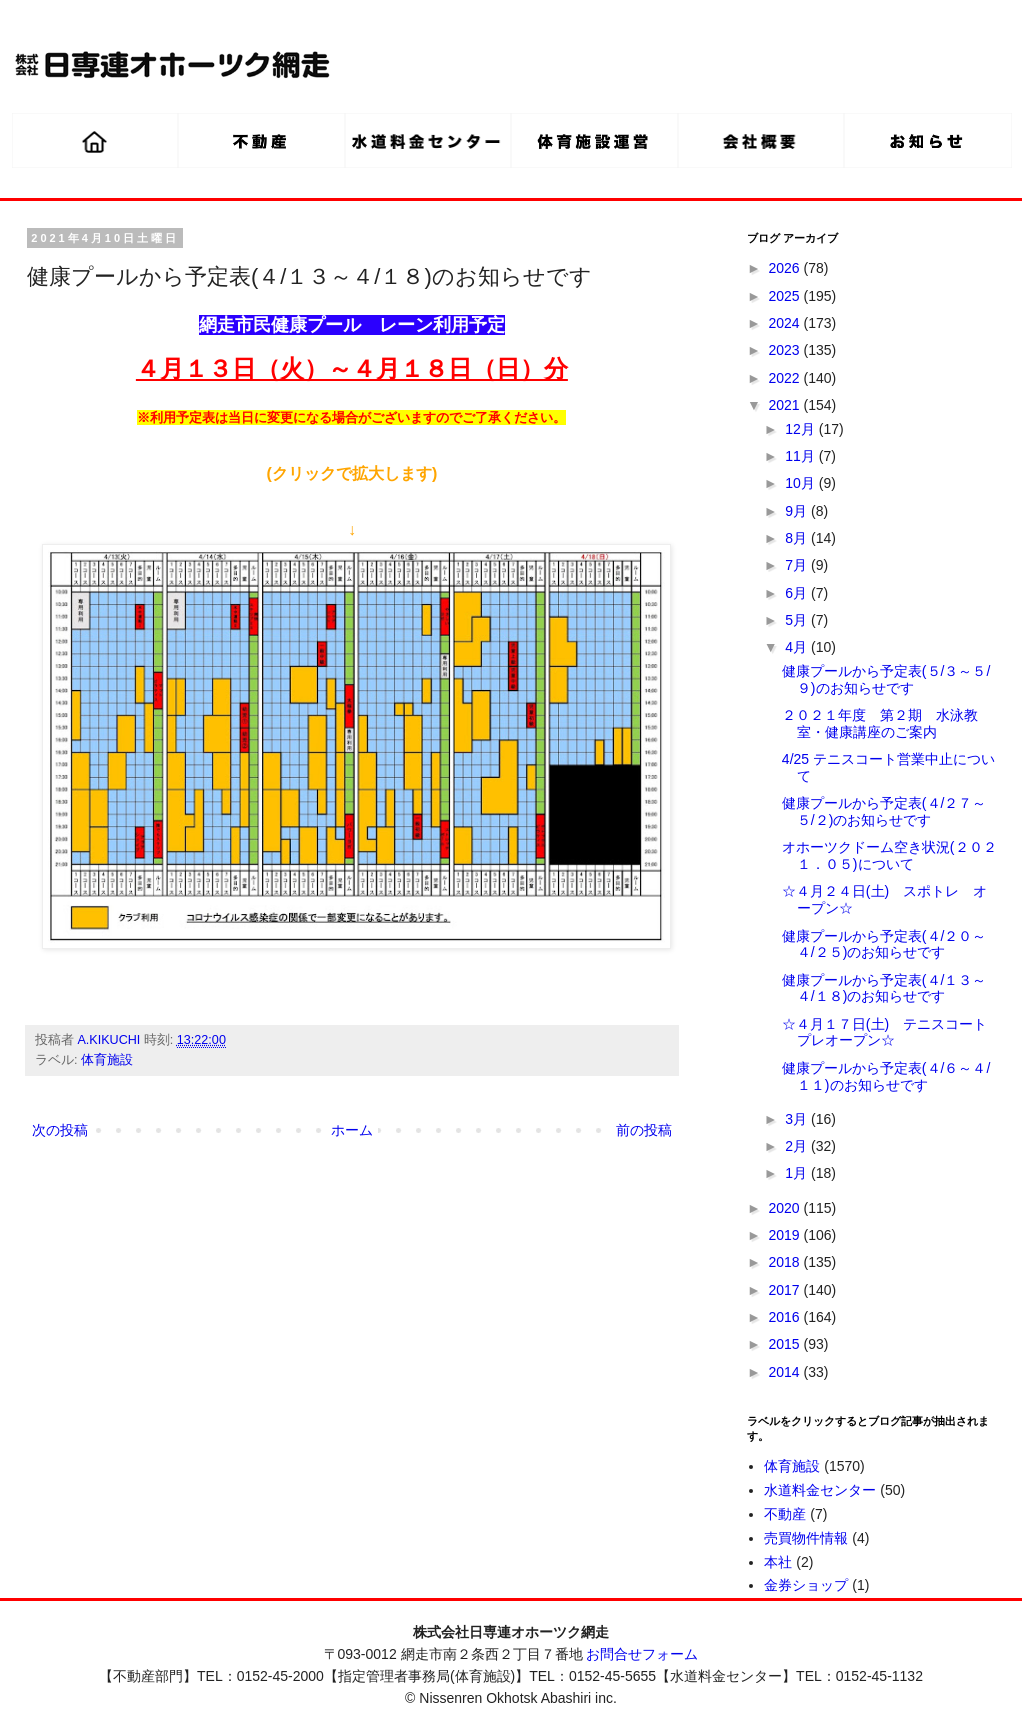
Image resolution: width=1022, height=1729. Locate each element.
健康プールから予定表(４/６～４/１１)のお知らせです (886, 1076)
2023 (786, 350)
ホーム (352, 1130)
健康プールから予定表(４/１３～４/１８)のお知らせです (884, 988)
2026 (786, 268)
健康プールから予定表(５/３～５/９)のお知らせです (886, 679)
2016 (786, 1317)
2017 (786, 1290)
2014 (786, 1372)
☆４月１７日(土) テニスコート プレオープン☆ (891, 1032)
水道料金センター (820, 1490)
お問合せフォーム (642, 1654)
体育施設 (107, 1060)
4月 (798, 647)
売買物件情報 (806, 1538)
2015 (786, 1344)
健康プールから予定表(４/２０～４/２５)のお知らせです (884, 944)
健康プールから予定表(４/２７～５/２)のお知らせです (884, 811)
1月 (798, 1173)
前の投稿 (644, 1130)
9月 (798, 511)
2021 (786, 405)
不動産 (785, 1514)
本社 (778, 1562)
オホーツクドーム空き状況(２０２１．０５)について (889, 855)
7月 (798, 565)
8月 (798, 538)
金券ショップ (806, 1585)
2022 (786, 378)
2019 (786, 1235)
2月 (798, 1146)
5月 (798, 620)
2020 (786, 1208)
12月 (801, 429)
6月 (798, 593)
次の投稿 (60, 1130)
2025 (786, 296)
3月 (798, 1119)
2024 (786, 323)
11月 (801, 456)
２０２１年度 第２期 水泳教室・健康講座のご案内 (880, 723)
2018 (786, 1262)
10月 (801, 483)
